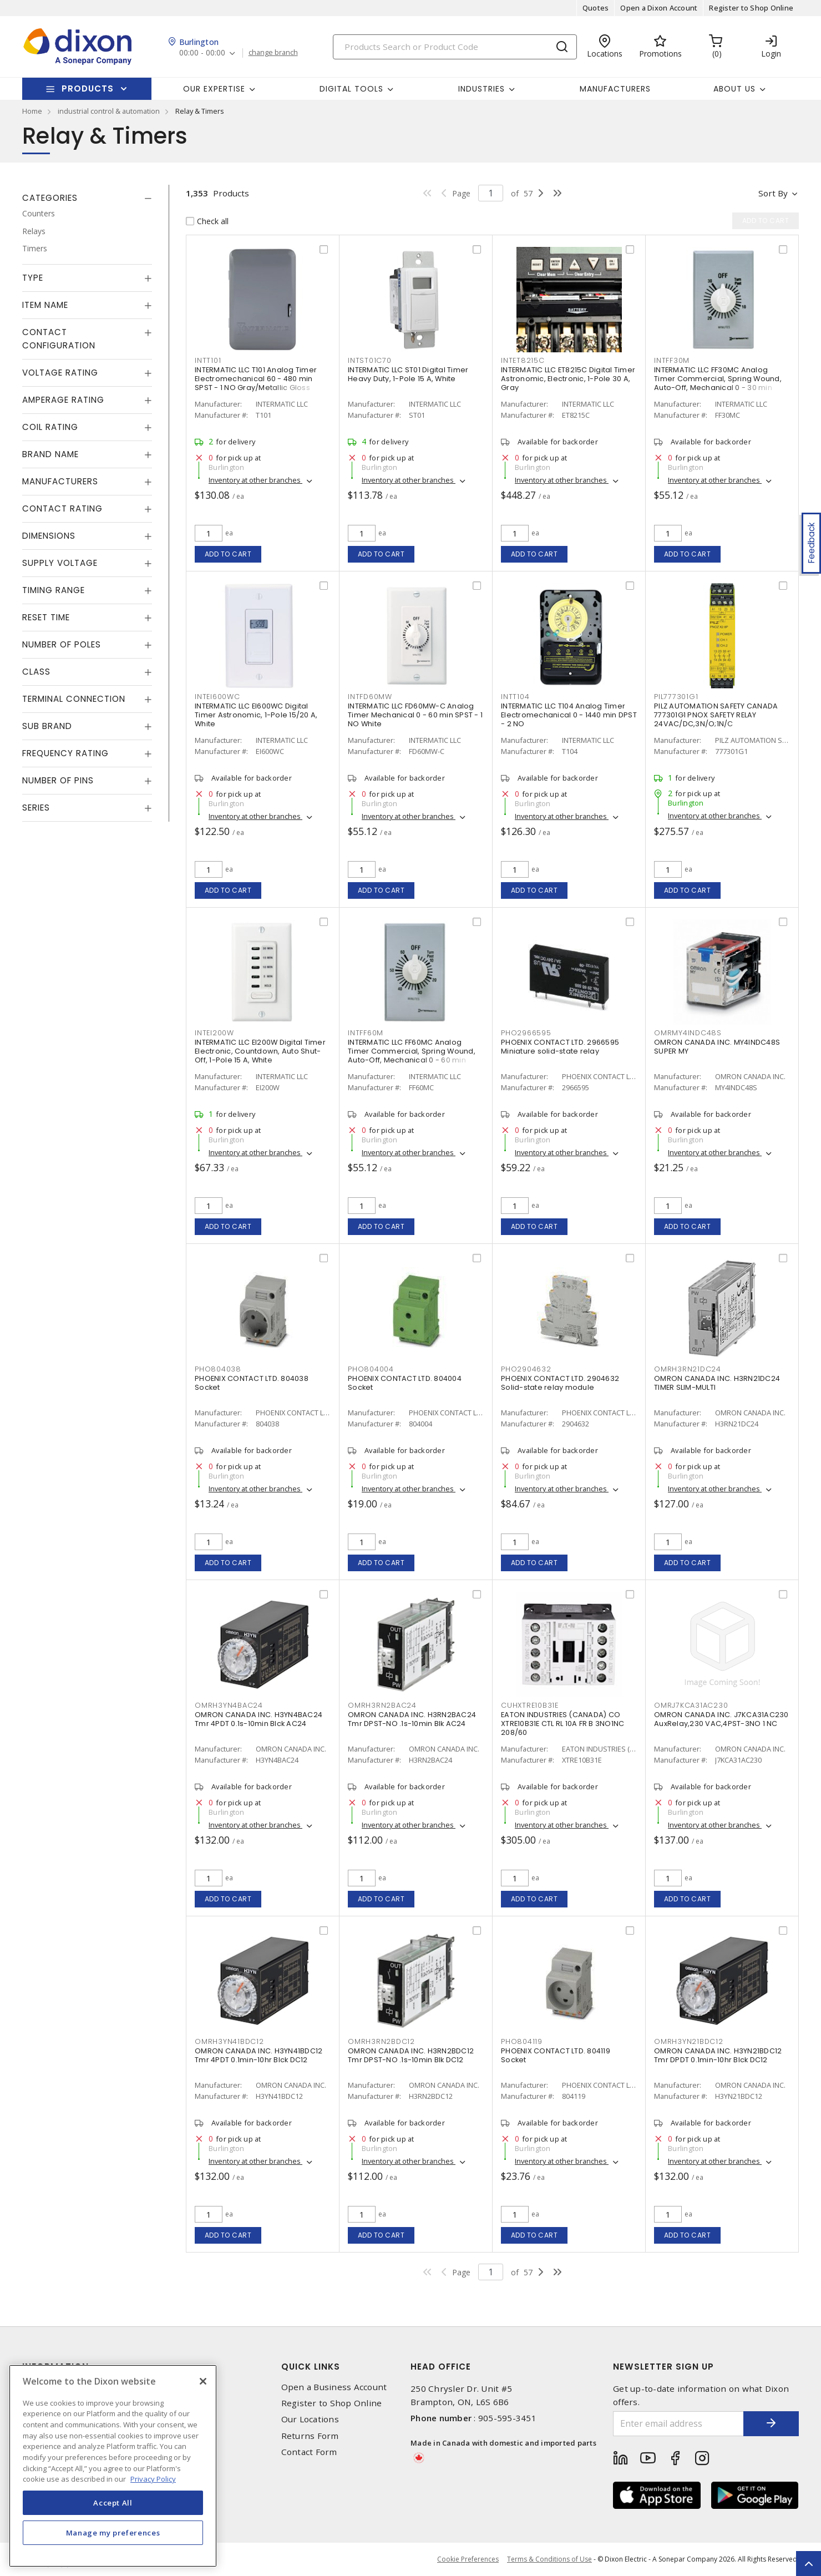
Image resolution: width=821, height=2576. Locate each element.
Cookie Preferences (468, 2559)
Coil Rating (50, 427)
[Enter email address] (678, 2423)
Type (32, 278)
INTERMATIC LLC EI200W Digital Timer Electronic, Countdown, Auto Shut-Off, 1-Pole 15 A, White (260, 1051)
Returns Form (310, 2436)
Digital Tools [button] (351, 88)
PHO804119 (522, 2041)
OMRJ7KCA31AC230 (691, 1705)
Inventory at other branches (255, 480)
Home (32, 111)
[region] (113, 2466)
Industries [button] (481, 88)
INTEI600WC (217, 696)
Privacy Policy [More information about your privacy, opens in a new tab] (153, 2479)
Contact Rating (62, 508)
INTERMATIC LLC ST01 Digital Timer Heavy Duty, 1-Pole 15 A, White (408, 374)
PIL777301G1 (676, 696)
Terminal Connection (73, 699)
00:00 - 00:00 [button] (202, 53)
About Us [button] (734, 88)
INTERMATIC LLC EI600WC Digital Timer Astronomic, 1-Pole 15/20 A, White (256, 714)
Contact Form (309, 2452)
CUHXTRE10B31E (530, 1705)
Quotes (595, 8)
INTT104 (515, 696)
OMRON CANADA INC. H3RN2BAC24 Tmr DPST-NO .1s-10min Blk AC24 (412, 1719)
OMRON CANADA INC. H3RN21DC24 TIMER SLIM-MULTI (717, 1383)
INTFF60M (365, 1033)
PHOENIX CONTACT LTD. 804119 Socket (555, 2055)
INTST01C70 (370, 360)
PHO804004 (371, 1369)
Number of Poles (61, 644)
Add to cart (228, 554)
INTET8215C (523, 360)
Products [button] (88, 88)
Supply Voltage (60, 563)
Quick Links (310, 2366)
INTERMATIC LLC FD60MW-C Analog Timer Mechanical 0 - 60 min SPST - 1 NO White (415, 714)
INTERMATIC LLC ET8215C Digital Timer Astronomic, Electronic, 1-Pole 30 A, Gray (568, 378)
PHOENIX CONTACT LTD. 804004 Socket (405, 1383)
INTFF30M (672, 360)
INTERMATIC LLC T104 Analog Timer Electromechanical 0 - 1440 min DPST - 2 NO (569, 714)
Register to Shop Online (751, 8)
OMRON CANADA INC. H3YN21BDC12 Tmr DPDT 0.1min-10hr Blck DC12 (718, 2055)
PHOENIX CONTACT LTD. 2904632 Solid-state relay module (560, 1383)
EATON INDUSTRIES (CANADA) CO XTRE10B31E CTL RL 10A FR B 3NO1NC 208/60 (562, 1723)
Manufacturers (615, 88)
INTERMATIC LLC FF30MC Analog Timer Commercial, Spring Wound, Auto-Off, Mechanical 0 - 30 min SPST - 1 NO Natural (718, 383)
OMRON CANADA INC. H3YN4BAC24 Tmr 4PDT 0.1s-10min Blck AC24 (258, 1719)
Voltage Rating (60, 372)
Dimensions (48, 535)
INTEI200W (214, 1033)
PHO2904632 (526, 1369)
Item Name (45, 305)
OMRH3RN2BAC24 (382, 1705)
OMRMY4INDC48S (688, 1033)
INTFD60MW (370, 696)
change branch (273, 52)
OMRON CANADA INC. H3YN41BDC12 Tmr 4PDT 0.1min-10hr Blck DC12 (258, 2055)
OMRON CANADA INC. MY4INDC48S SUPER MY (717, 1047)
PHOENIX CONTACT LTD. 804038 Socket (251, 1383)
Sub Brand (47, 726)
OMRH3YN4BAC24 (229, 1705)
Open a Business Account (334, 2387)
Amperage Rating (63, 400)
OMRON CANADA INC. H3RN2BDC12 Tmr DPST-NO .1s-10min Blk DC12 (411, 2055)
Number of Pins (58, 780)
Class (36, 671)
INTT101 (208, 360)
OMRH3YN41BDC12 (229, 2041)
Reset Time (46, 617)
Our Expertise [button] (214, 88)
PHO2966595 (526, 1033)
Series (36, 807)
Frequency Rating (65, 753)
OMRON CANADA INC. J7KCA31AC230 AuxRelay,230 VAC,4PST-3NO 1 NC (721, 1719)
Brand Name (50, 454)
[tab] (87, 198)
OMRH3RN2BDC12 (381, 2041)
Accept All (113, 2503)
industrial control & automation (109, 111)
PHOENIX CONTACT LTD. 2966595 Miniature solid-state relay (560, 1047)
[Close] (203, 2381)
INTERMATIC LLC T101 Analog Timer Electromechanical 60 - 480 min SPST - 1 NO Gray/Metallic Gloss (256, 378)
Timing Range (53, 590)
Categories (50, 198)
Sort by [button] (773, 193)
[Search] (455, 46)
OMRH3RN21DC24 (687, 1369)
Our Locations (310, 2419)
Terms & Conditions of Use (549, 2559)
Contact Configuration (58, 338)
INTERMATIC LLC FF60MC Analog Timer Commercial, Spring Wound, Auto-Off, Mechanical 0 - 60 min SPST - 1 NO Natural (411, 1056)
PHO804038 (218, 1369)
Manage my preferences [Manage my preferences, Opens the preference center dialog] (113, 2533)
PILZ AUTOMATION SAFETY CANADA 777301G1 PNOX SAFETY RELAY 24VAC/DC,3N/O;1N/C (716, 714)
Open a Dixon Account (658, 8)
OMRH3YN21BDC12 (688, 2041)
